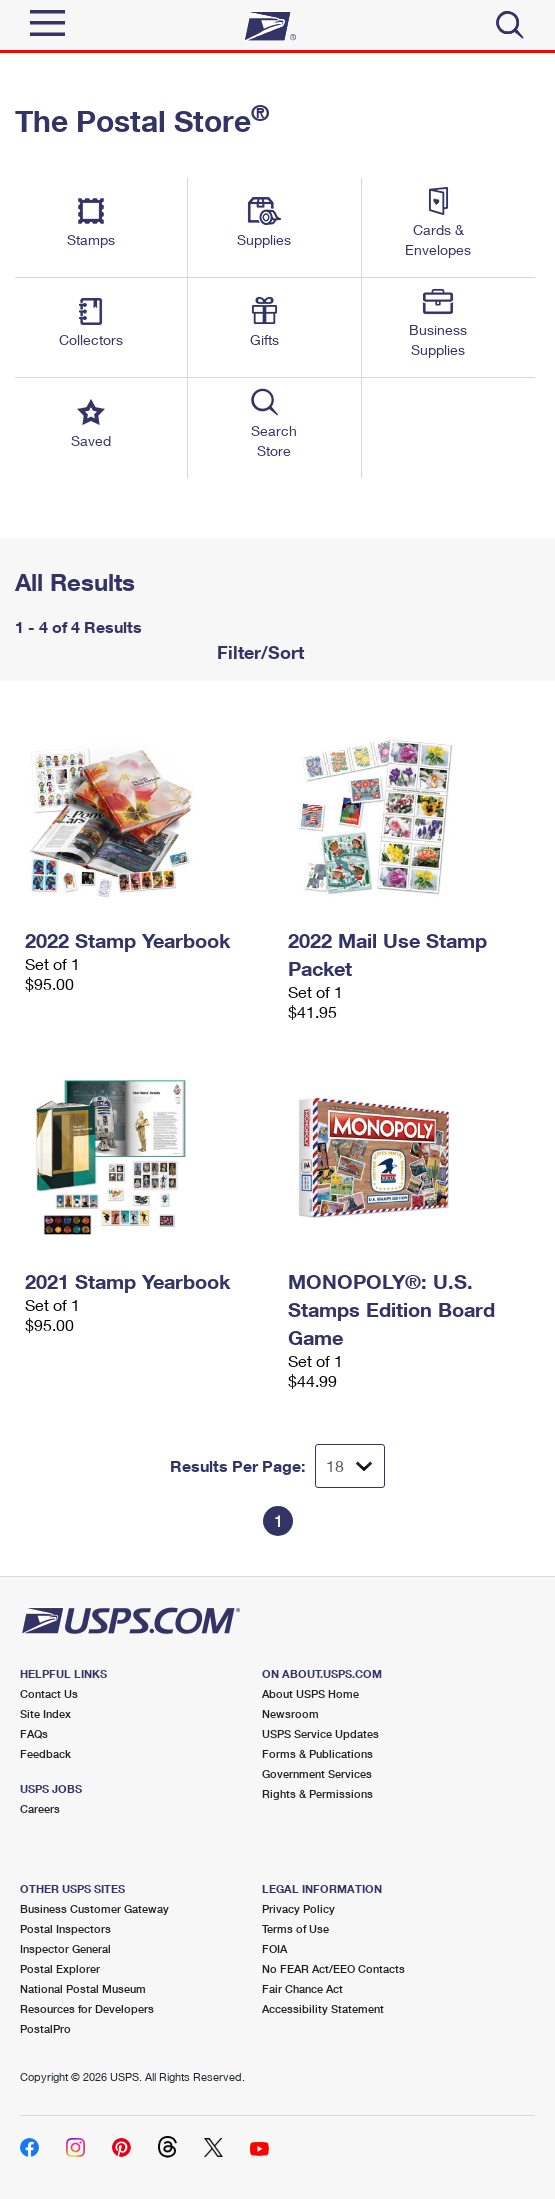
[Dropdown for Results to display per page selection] (350, 1466)
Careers (40, 1808)
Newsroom (290, 1713)
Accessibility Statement (323, 2008)
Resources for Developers (87, 2008)
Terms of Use (295, 1928)
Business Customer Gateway (94, 1908)
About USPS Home (310, 1693)
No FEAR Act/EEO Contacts (333, 1968)
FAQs (34, 1733)
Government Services (317, 1773)
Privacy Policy (298, 1908)
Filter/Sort (258, 652)
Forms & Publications (317, 1753)
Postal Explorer (60, 1968)
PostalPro (45, 2028)
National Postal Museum (83, 1988)
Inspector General (65, 1948)
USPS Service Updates (320, 1733)
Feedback (45, 1753)
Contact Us (49, 1693)
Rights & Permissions (317, 1793)
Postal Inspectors (65, 1928)
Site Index (45, 1713)
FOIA (274, 1948)
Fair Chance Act (302, 1988)
